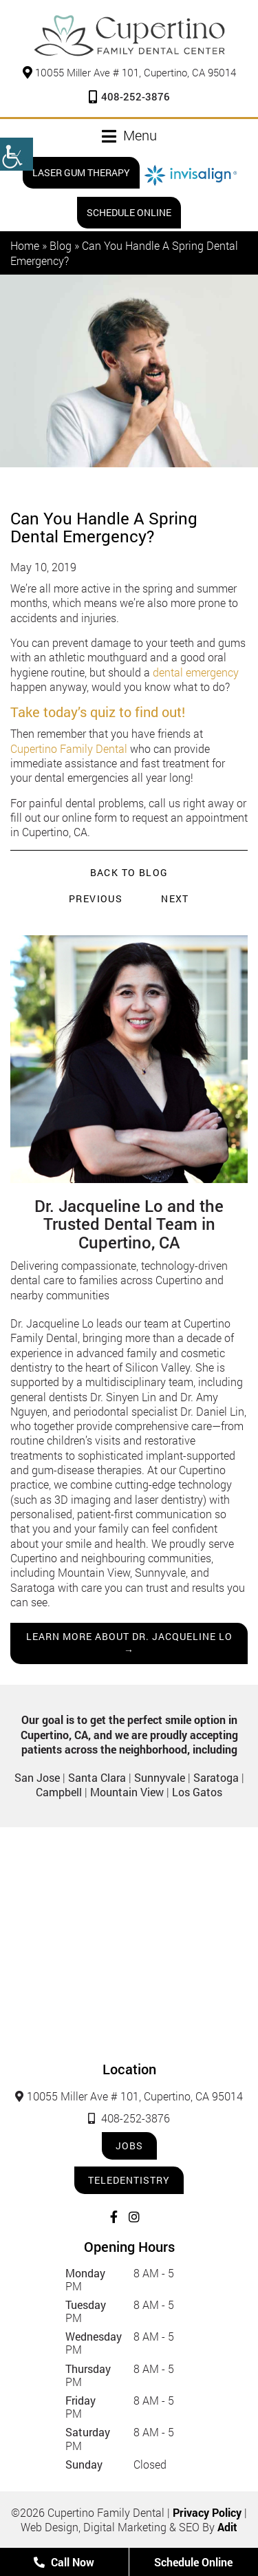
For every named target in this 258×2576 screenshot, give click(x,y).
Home (24, 245)
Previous (95, 898)
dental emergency (196, 672)
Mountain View (127, 1792)
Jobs (129, 2145)
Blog (61, 245)
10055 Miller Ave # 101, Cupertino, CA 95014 (129, 72)
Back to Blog (129, 872)
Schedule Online (129, 212)
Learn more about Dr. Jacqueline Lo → (129, 1643)
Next (175, 898)
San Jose (37, 1777)
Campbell (59, 1792)
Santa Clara (97, 1777)
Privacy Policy (207, 2512)
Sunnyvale (159, 1777)
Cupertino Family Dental (68, 748)
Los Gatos (197, 1792)
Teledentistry (129, 2179)
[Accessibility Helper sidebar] (16, 154)
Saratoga (216, 1777)
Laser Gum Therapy (81, 172)
